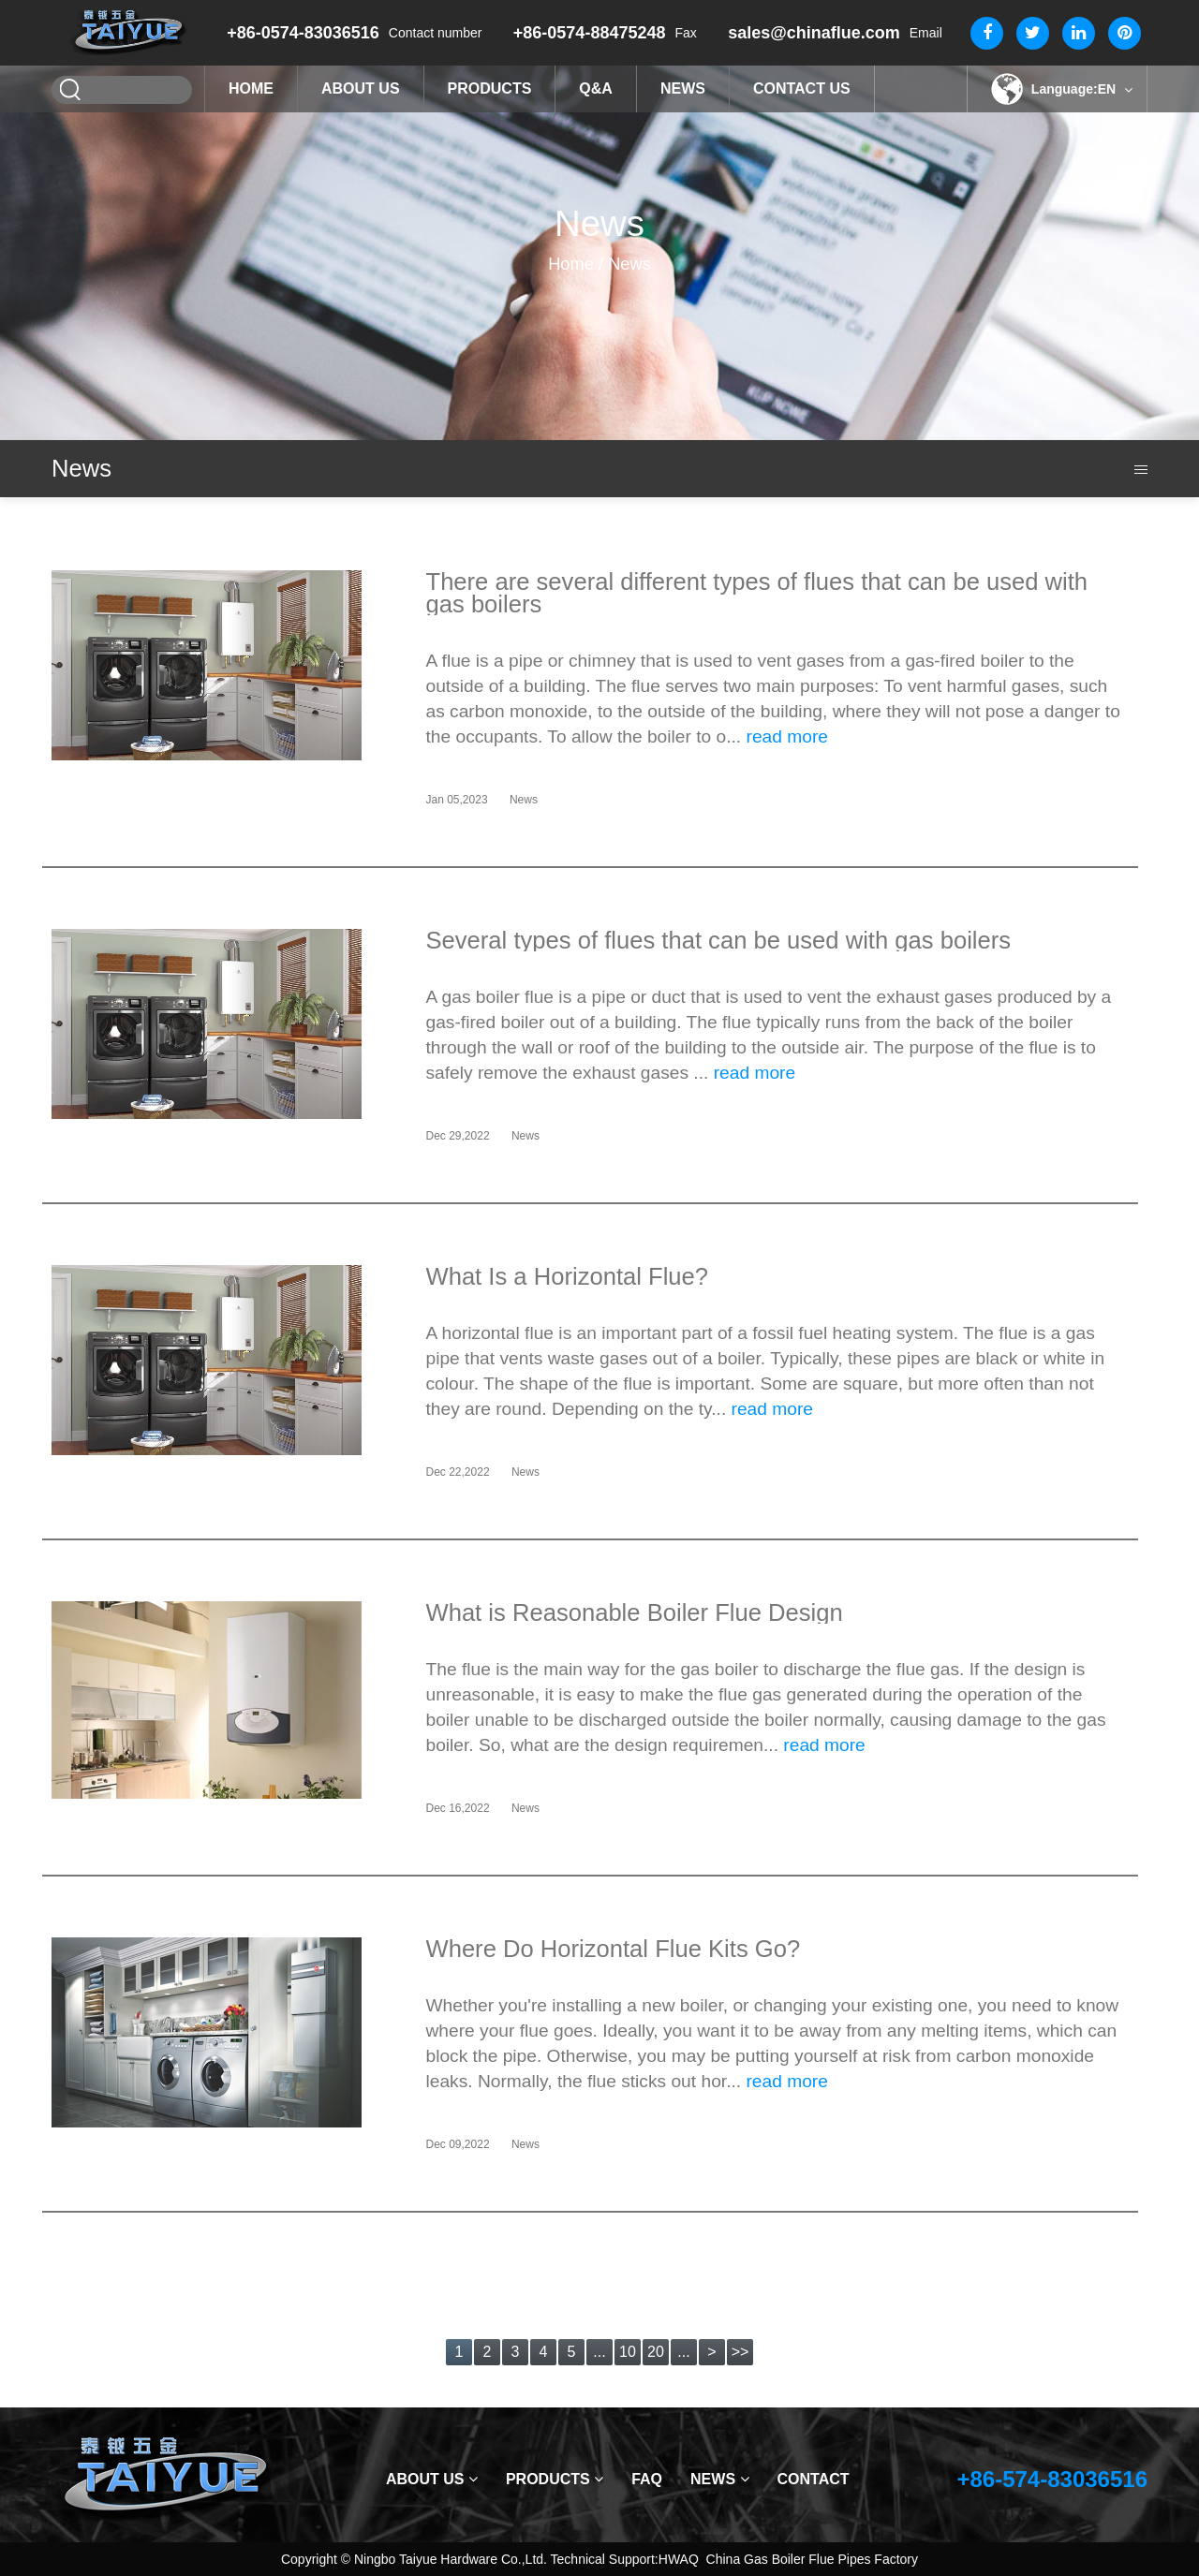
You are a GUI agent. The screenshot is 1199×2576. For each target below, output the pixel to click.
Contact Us (802, 88)
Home (251, 88)
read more (787, 736)
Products (490, 88)
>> (740, 2352)
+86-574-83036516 (1051, 2479)
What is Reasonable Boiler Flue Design (634, 1612)
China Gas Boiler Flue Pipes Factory (812, 2559)
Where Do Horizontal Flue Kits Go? (613, 1948)
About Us (360, 88)
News (682, 88)
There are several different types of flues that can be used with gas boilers (757, 592)
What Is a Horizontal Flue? (567, 1276)
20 (655, 2352)
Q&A (596, 88)
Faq (646, 2479)
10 (627, 2352)
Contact (813, 2479)
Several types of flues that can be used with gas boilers (719, 940)
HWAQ (679, 2559)
